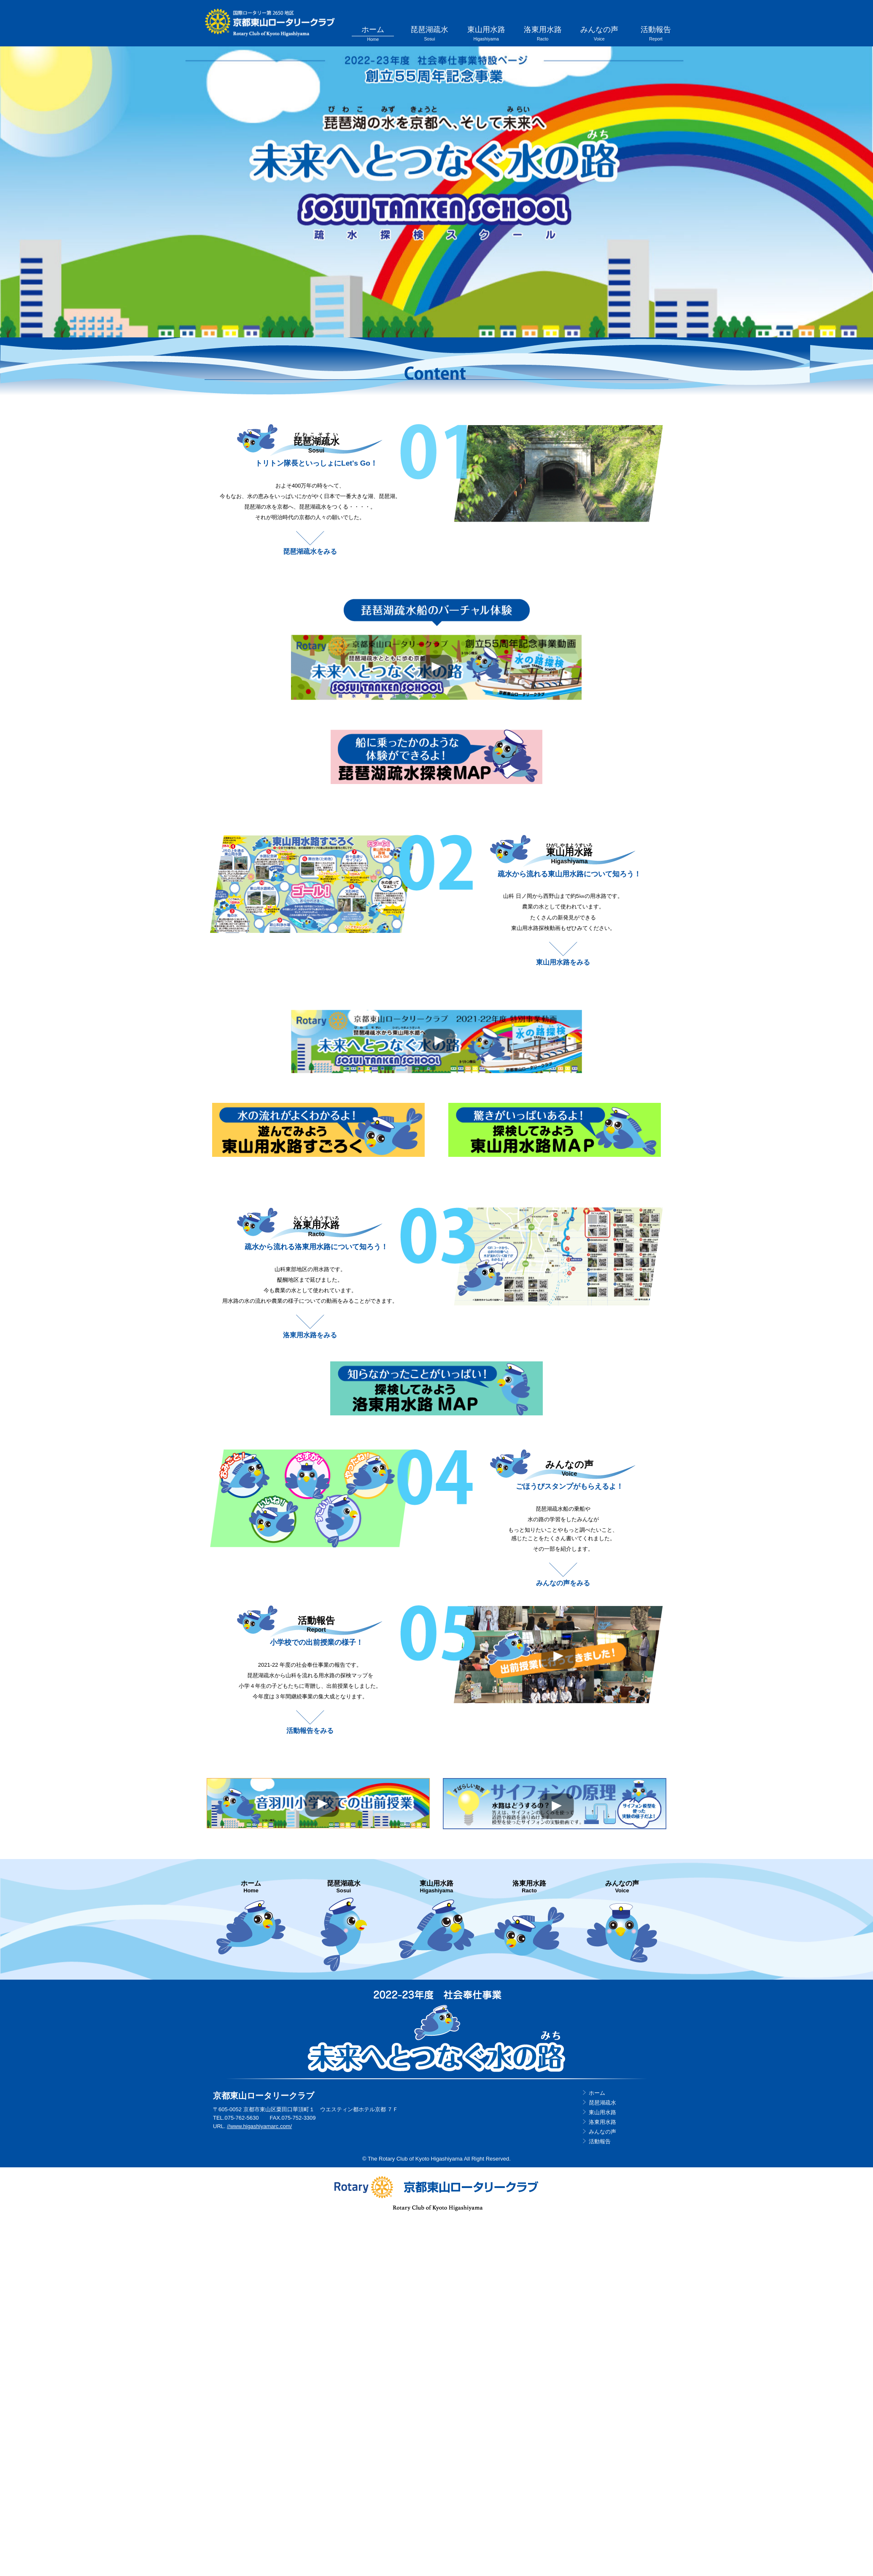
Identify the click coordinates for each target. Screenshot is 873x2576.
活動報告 (656, 33)
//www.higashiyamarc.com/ (259, 2125)
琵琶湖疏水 (436, 33)
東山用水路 (491, 33)
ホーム (382, 34)
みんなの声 (601, 33)
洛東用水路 (546, 33)
